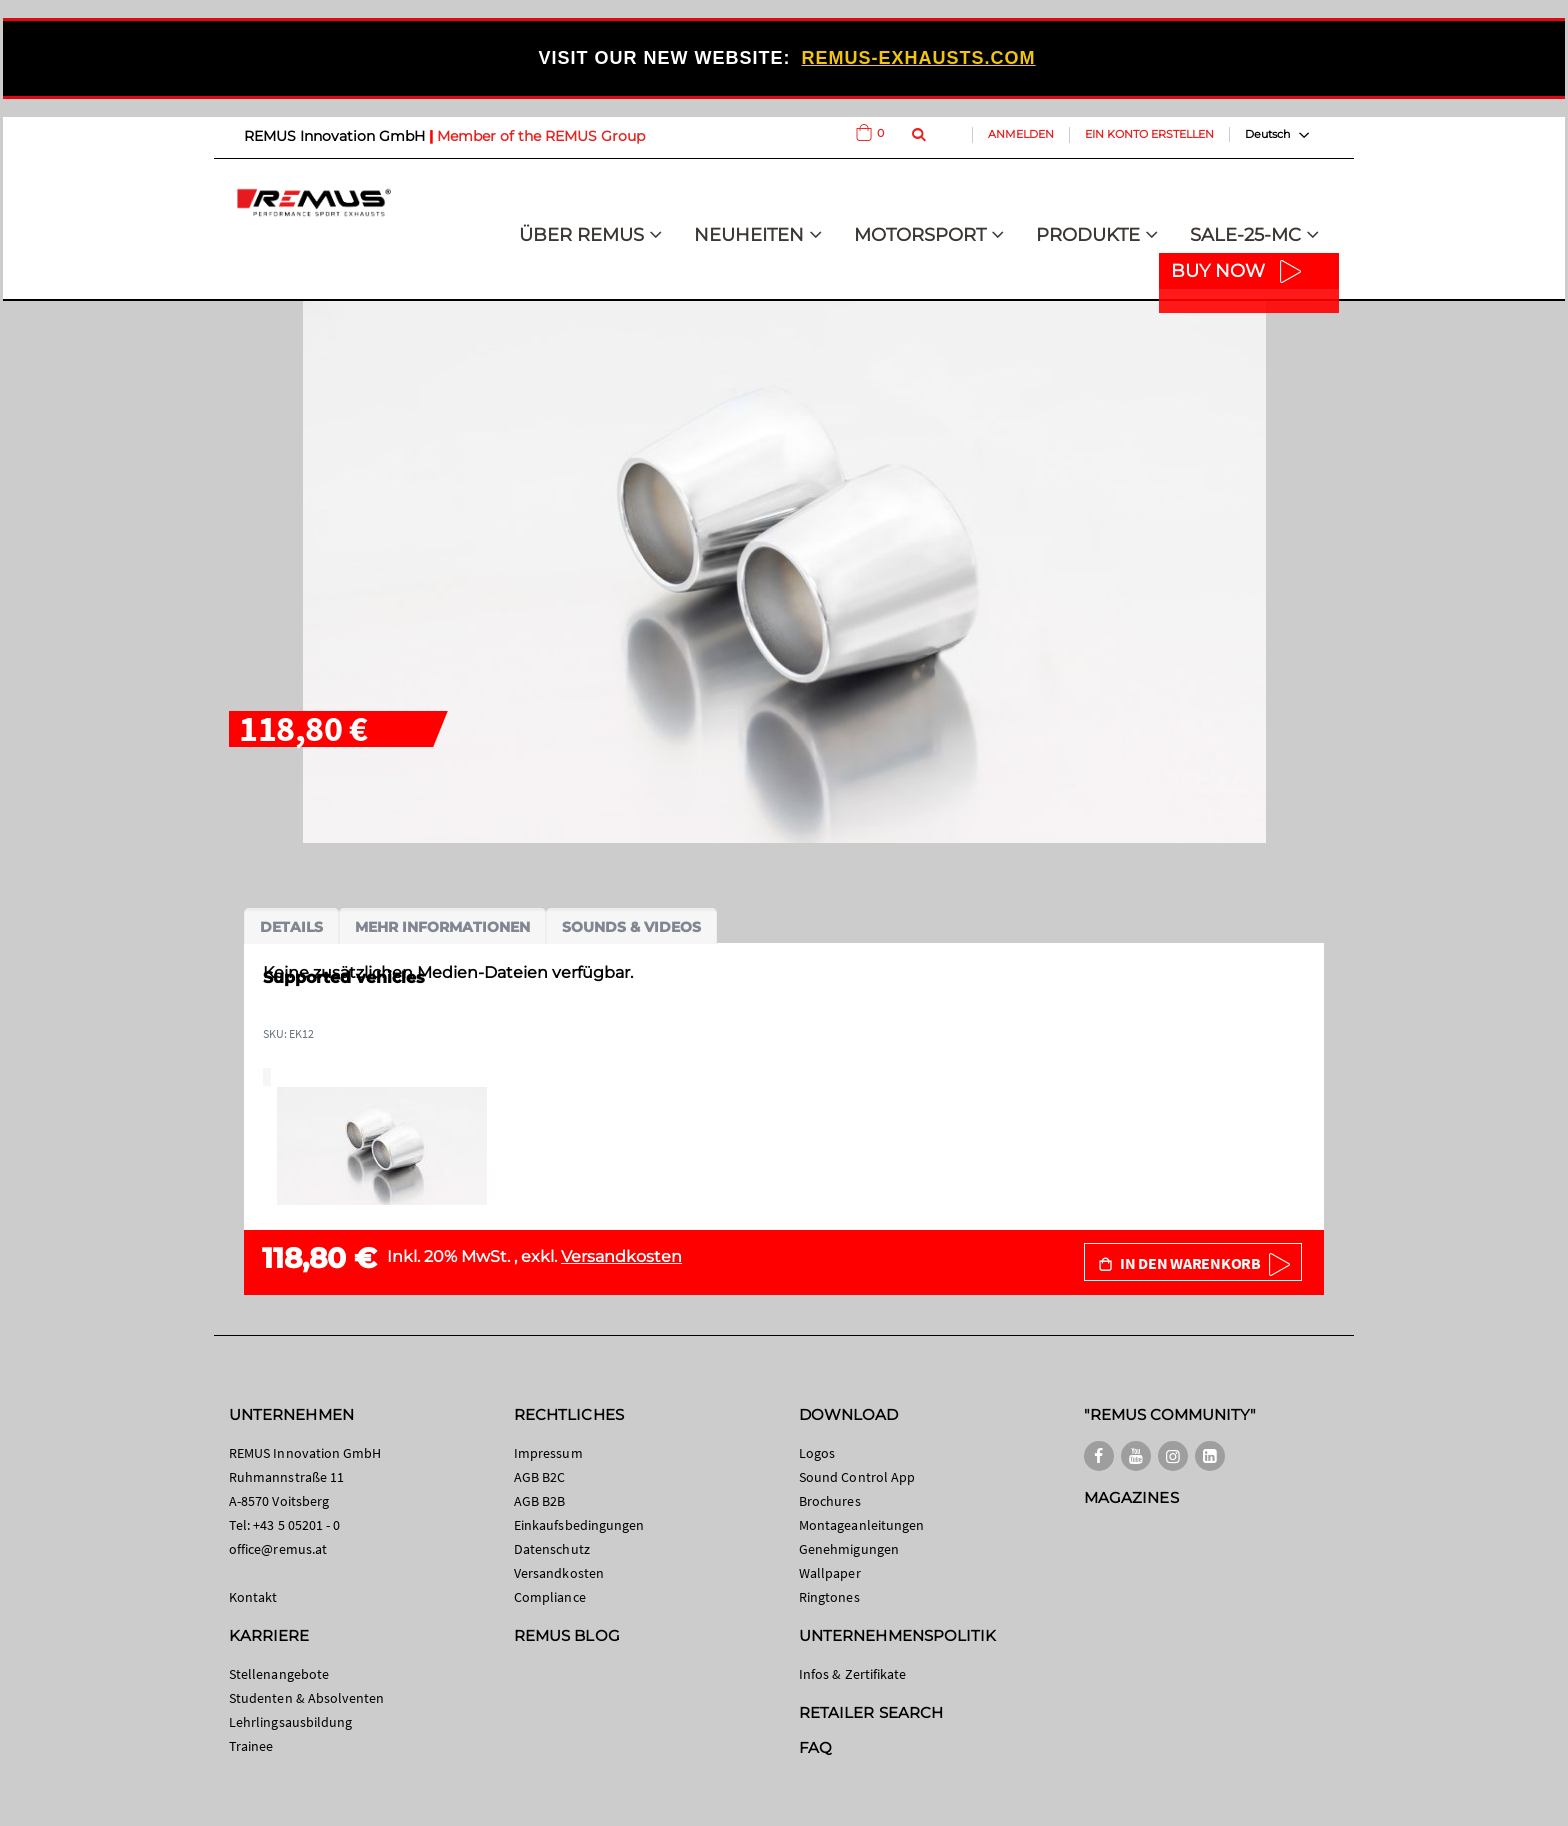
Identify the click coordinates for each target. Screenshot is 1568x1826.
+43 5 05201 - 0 (296, 1525)
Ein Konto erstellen (1149, 134)
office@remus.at (278, 1549)
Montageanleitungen (861, 1525)
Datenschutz (552, 1549)
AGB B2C (539, 1477)
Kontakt (253, 1597)
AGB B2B (539, 1501)
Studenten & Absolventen (307, 1698)
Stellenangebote (279, 1674)
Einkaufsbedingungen (579, 1525)
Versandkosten (621, 1256)
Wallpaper (830, 1573)
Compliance (550, 1597)
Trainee (251, 1746)
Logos (817, 1453)
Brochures (830, 1501)
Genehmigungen (849, 1549)
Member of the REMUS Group (541, 136)
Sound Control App (857, 1477)
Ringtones (829, 1597)
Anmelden (1021, 134)
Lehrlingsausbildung (290, 1722)
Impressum (548, 1453)
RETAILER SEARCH (871, 1712)
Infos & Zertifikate (852, 1674)
